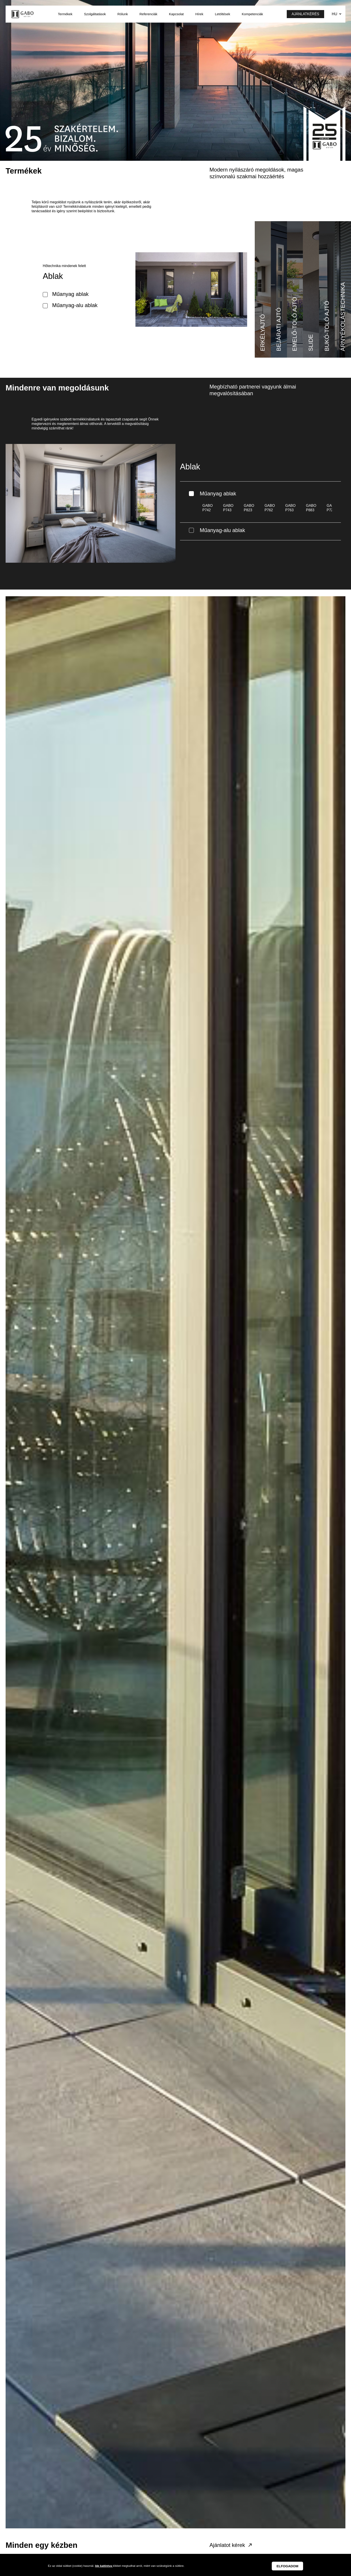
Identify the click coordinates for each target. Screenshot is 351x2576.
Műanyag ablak (70, 294)
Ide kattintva (104, 2566)
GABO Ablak (22, 14)
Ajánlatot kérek (231, 2545)
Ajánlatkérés (305, 14)
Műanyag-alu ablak (75, 305)
